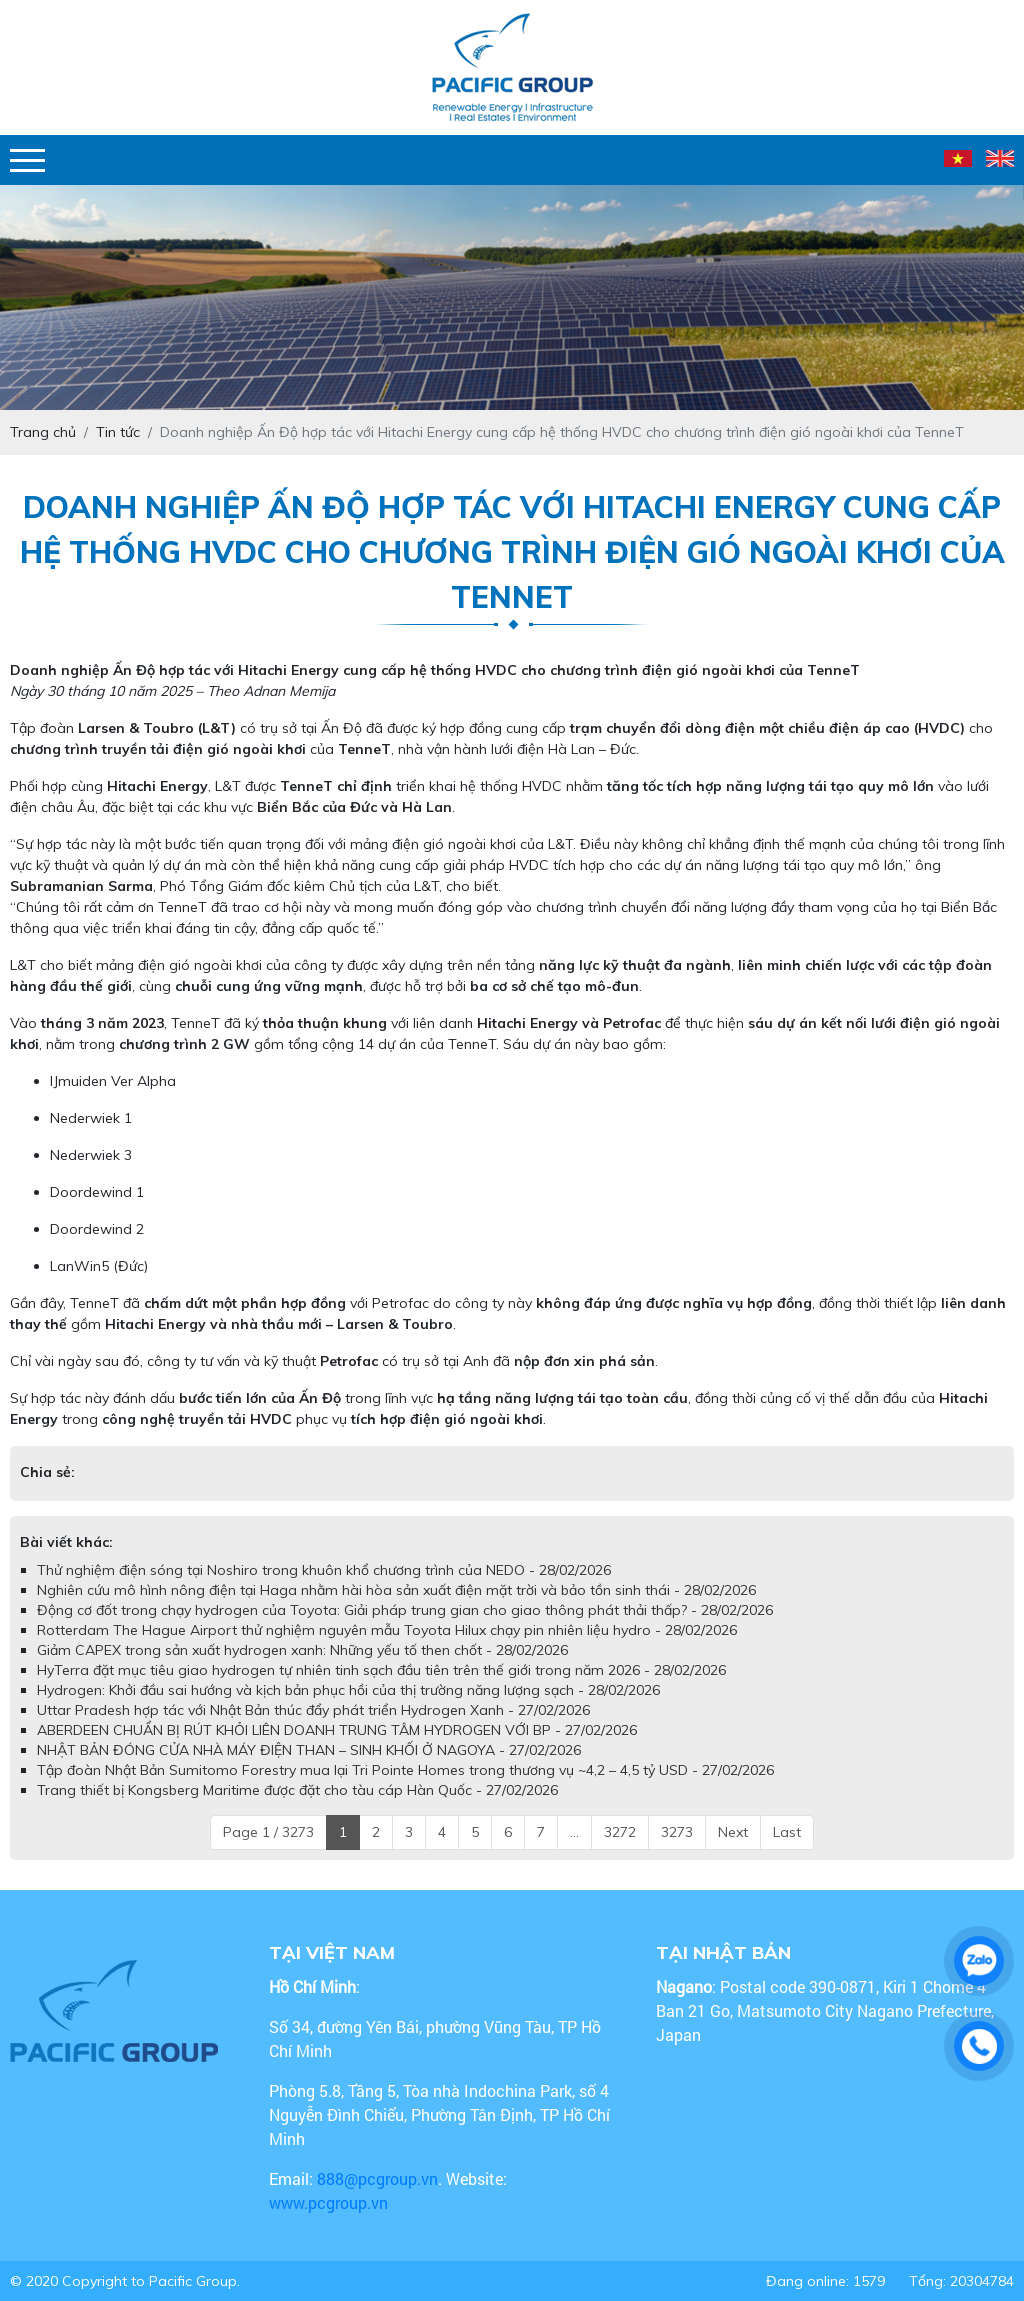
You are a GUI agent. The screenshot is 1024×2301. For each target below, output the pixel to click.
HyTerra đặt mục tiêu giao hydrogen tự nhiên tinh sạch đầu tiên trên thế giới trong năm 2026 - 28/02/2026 (381, 1670)
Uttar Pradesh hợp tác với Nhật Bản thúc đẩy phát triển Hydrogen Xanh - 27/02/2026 (313, 1710)
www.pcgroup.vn (330, 2202)
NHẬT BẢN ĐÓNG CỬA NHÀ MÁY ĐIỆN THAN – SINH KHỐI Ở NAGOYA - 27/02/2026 (309, 1750)
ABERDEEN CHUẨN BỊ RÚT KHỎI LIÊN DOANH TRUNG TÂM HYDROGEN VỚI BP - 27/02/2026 (337, 1730)
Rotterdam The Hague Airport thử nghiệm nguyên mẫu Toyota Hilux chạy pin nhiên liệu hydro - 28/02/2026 (387, 1630)
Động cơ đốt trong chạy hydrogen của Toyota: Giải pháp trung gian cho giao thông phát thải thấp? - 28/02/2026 (405, 1610)
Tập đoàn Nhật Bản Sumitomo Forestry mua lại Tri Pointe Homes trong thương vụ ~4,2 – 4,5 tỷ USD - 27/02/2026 (405, 1770)
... (574, 1832)
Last (787, 1832)
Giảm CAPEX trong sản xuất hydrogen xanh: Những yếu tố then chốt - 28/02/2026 (302, 1650)
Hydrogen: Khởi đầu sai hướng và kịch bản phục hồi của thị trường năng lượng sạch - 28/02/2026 (348, 1690)
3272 (620, 1832)
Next (733, 1832)
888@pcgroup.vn (377, 2178)
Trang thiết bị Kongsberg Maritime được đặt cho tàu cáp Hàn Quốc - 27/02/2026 (297, 1790)
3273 (677, 1832)
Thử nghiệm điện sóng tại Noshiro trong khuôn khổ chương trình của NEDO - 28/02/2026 (324, 1570)
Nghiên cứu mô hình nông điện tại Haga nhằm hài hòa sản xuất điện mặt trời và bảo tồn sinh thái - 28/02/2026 (396, 1590)
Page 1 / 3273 (268, 1832)
